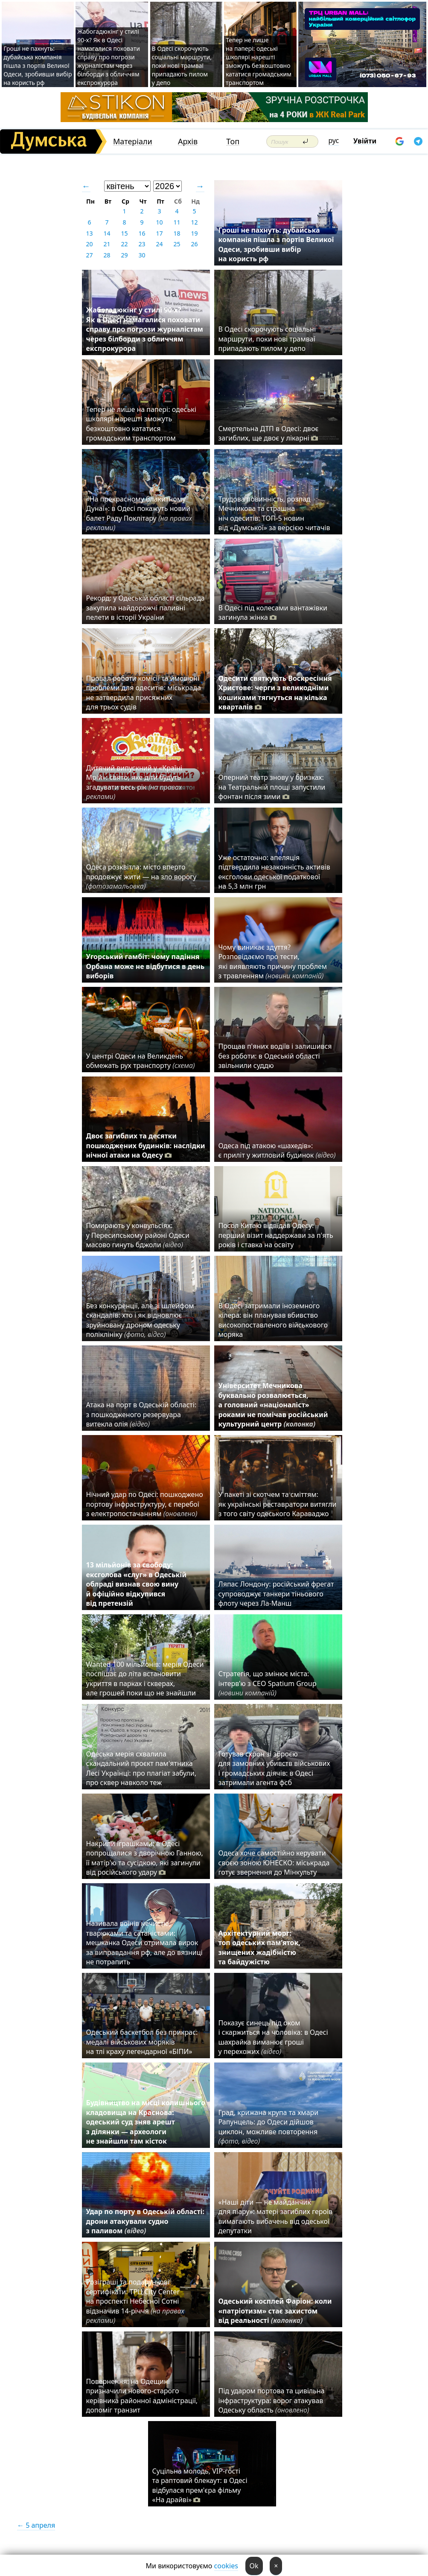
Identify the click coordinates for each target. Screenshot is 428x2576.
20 (89, 244)
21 (106, 244)
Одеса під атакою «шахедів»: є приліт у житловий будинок (277, 1150)
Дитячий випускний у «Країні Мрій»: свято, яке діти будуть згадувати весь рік (134, 782)
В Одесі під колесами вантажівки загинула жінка (273, 612)
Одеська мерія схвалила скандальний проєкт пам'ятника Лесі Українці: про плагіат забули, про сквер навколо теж (141, 1768)
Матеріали (132, 141)
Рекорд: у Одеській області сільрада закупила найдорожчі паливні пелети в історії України (145, 607)
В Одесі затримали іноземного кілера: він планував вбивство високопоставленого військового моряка (273, 1320)
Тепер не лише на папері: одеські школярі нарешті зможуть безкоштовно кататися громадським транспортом (258, 61)
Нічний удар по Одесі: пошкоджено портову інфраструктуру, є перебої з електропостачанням (144, 1504)
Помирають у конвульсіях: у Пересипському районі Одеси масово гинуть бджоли (137, 1235)
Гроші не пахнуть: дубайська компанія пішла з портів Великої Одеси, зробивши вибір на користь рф (37, 65)
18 (176, 233)
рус (334, 140)
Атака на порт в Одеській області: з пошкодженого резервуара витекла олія (141, 1414)
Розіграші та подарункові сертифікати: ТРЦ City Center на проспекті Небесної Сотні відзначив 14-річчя (135, 2301)
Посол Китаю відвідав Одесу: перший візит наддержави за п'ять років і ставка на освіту (275, 1235)
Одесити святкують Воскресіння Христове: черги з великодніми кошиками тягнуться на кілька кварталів (275, 693)
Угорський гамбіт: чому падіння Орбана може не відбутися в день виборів (145, 966)
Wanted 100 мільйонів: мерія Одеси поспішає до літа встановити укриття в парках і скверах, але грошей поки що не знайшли (145, 1679)
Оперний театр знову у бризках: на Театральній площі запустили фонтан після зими (272, 787)
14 (106, 233)
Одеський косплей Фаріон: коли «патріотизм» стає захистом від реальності (275, 2310)
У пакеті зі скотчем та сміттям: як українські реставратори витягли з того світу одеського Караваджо (277, 1504)
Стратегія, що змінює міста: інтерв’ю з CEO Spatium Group (267, 1683)
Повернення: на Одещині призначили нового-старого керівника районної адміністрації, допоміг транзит (142, 2396)
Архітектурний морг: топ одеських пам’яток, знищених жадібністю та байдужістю (259, 1947)
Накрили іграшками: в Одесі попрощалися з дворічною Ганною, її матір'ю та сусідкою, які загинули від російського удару (144, 1858)
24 (159, 244)
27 (89, 255)
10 (159, 222)
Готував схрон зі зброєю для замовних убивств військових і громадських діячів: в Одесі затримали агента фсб (274, 1768)
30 (141, 255)
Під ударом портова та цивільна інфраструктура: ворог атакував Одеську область (271, 2400)
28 (106, 255)
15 (124, 233)
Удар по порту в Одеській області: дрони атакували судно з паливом (145, 2221)
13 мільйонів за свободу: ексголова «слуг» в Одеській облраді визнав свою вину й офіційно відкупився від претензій (136, 1584)
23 (141, 244)
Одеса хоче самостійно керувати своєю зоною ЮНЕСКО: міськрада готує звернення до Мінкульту (274, 1862)
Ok (254, 2565)
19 (194, 233)
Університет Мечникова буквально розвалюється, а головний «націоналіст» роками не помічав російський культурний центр (273, 1405)
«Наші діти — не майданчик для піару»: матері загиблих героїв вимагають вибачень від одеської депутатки (275, 2216)
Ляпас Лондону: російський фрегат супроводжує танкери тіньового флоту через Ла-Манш (276, 1593)
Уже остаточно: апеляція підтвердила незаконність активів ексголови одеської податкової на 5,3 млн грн (274, 872)
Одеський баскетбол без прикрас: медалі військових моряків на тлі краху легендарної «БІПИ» (142, 2042)
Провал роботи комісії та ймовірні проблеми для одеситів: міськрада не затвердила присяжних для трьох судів (143, 693)
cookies (226, 2565)
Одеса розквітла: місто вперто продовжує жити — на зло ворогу (141, 876)
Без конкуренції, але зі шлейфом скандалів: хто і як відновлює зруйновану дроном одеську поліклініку (140, 1320)
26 (194, 244)
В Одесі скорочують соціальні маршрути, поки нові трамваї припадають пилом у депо (182, 65)
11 (176, 222)
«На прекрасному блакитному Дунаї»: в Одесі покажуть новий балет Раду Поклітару (139, 513)
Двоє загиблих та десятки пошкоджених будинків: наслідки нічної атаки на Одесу (145, 1145)
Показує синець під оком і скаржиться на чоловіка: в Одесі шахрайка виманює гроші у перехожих (273, 2037)
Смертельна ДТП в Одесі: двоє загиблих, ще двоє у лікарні (268, 433)
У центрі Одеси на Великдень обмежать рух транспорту (140, 1060)
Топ (232, 141)
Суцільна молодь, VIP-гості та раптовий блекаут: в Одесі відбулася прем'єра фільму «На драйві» (199, 2485)
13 (89, 233)
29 (124, 255)
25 (176, 244)
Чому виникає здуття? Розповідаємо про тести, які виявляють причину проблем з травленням (272, 961)
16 (141, 233)
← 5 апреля (36, 2525)
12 (194, 222)
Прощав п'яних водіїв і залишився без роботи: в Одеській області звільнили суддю (275, 1055)
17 (159, 233)
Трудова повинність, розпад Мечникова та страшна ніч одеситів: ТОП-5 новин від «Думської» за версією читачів (274, 513)
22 (124, 244)
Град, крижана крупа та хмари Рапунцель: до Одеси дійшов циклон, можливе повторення (268, 2127)
